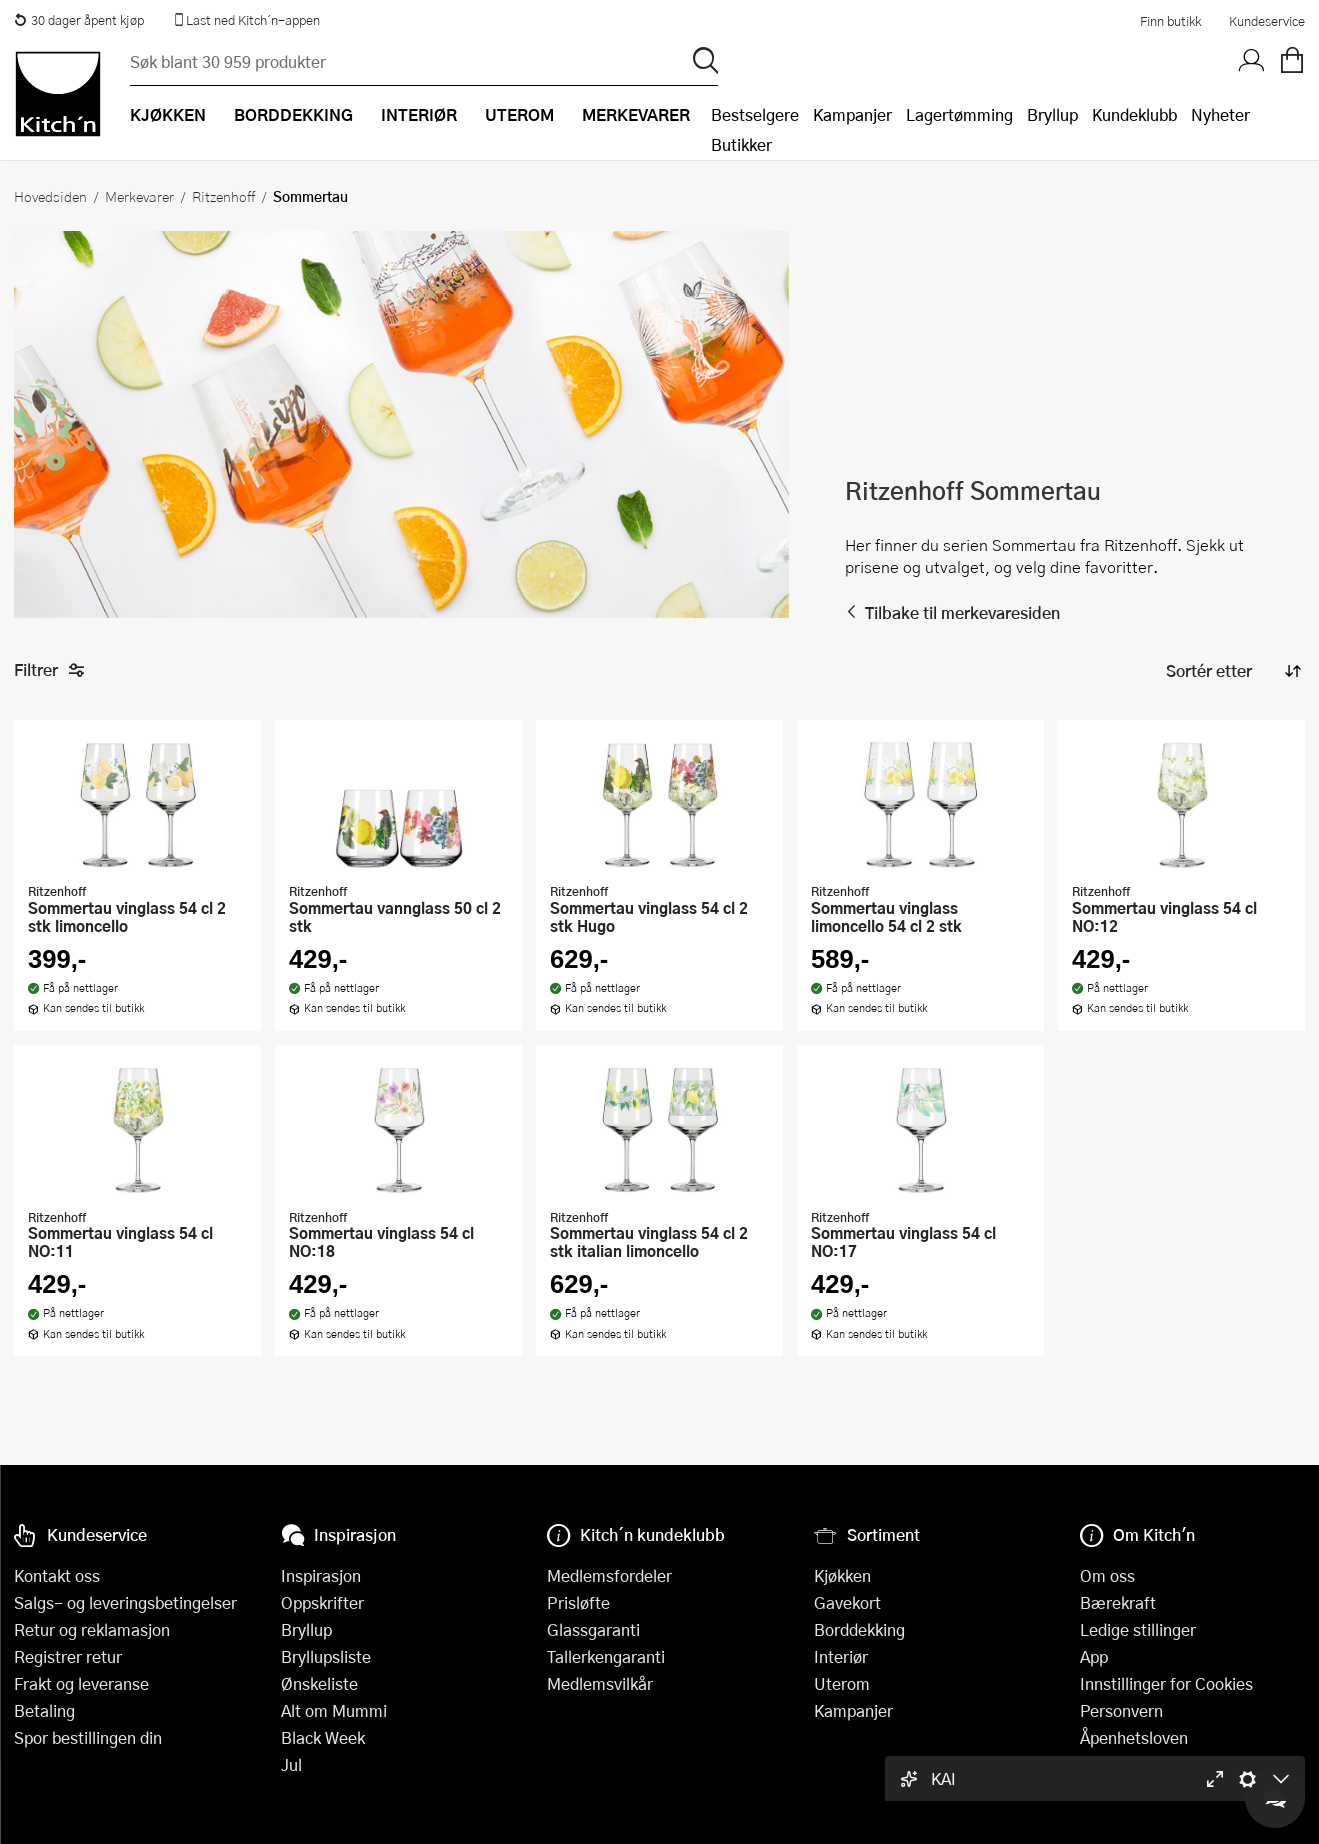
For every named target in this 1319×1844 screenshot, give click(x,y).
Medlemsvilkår (600, 1683)
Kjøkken (842, 1575)
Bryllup (1052, 114)
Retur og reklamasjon (92, 1629)
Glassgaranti (593, 1629)
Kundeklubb (1134, 114)
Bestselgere (755, 114)
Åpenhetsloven (1134, 1737)
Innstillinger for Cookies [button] (1166, 1683)
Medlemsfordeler (609, 1575)
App (1094, 1656)
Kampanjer (852, 114)
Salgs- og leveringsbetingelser (125, 1602)
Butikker (741, 144)
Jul (291, 1764)
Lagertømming (959, 114)
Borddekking (859, 1629)
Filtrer (49, 670)
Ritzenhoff (223, 196)
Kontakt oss (57, 1575)
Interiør (841, 1656)
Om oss (1107, 1575)
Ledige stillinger (1138, 1629)
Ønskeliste (319, 1683)
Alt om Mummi (334, 1710)
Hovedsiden (50, 196)
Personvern (1121, 1710)
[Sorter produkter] (1232, 671)
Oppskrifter (322, 1602)
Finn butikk (1170, 21)
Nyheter (1220, 114)
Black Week (323, 1737)
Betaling (44, 1710)
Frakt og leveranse (81, 1683)
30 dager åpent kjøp (79, 20)
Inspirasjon (321, 1575)
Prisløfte (578, 1602)
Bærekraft (1118, 1602)
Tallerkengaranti (606, 1656)
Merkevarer (139, 196)
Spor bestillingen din (88, 1737)
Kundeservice (1267, 21)
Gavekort (847, 1602)
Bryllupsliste (326, 1656)
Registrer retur (68, 1656)
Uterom (842, 1683)
